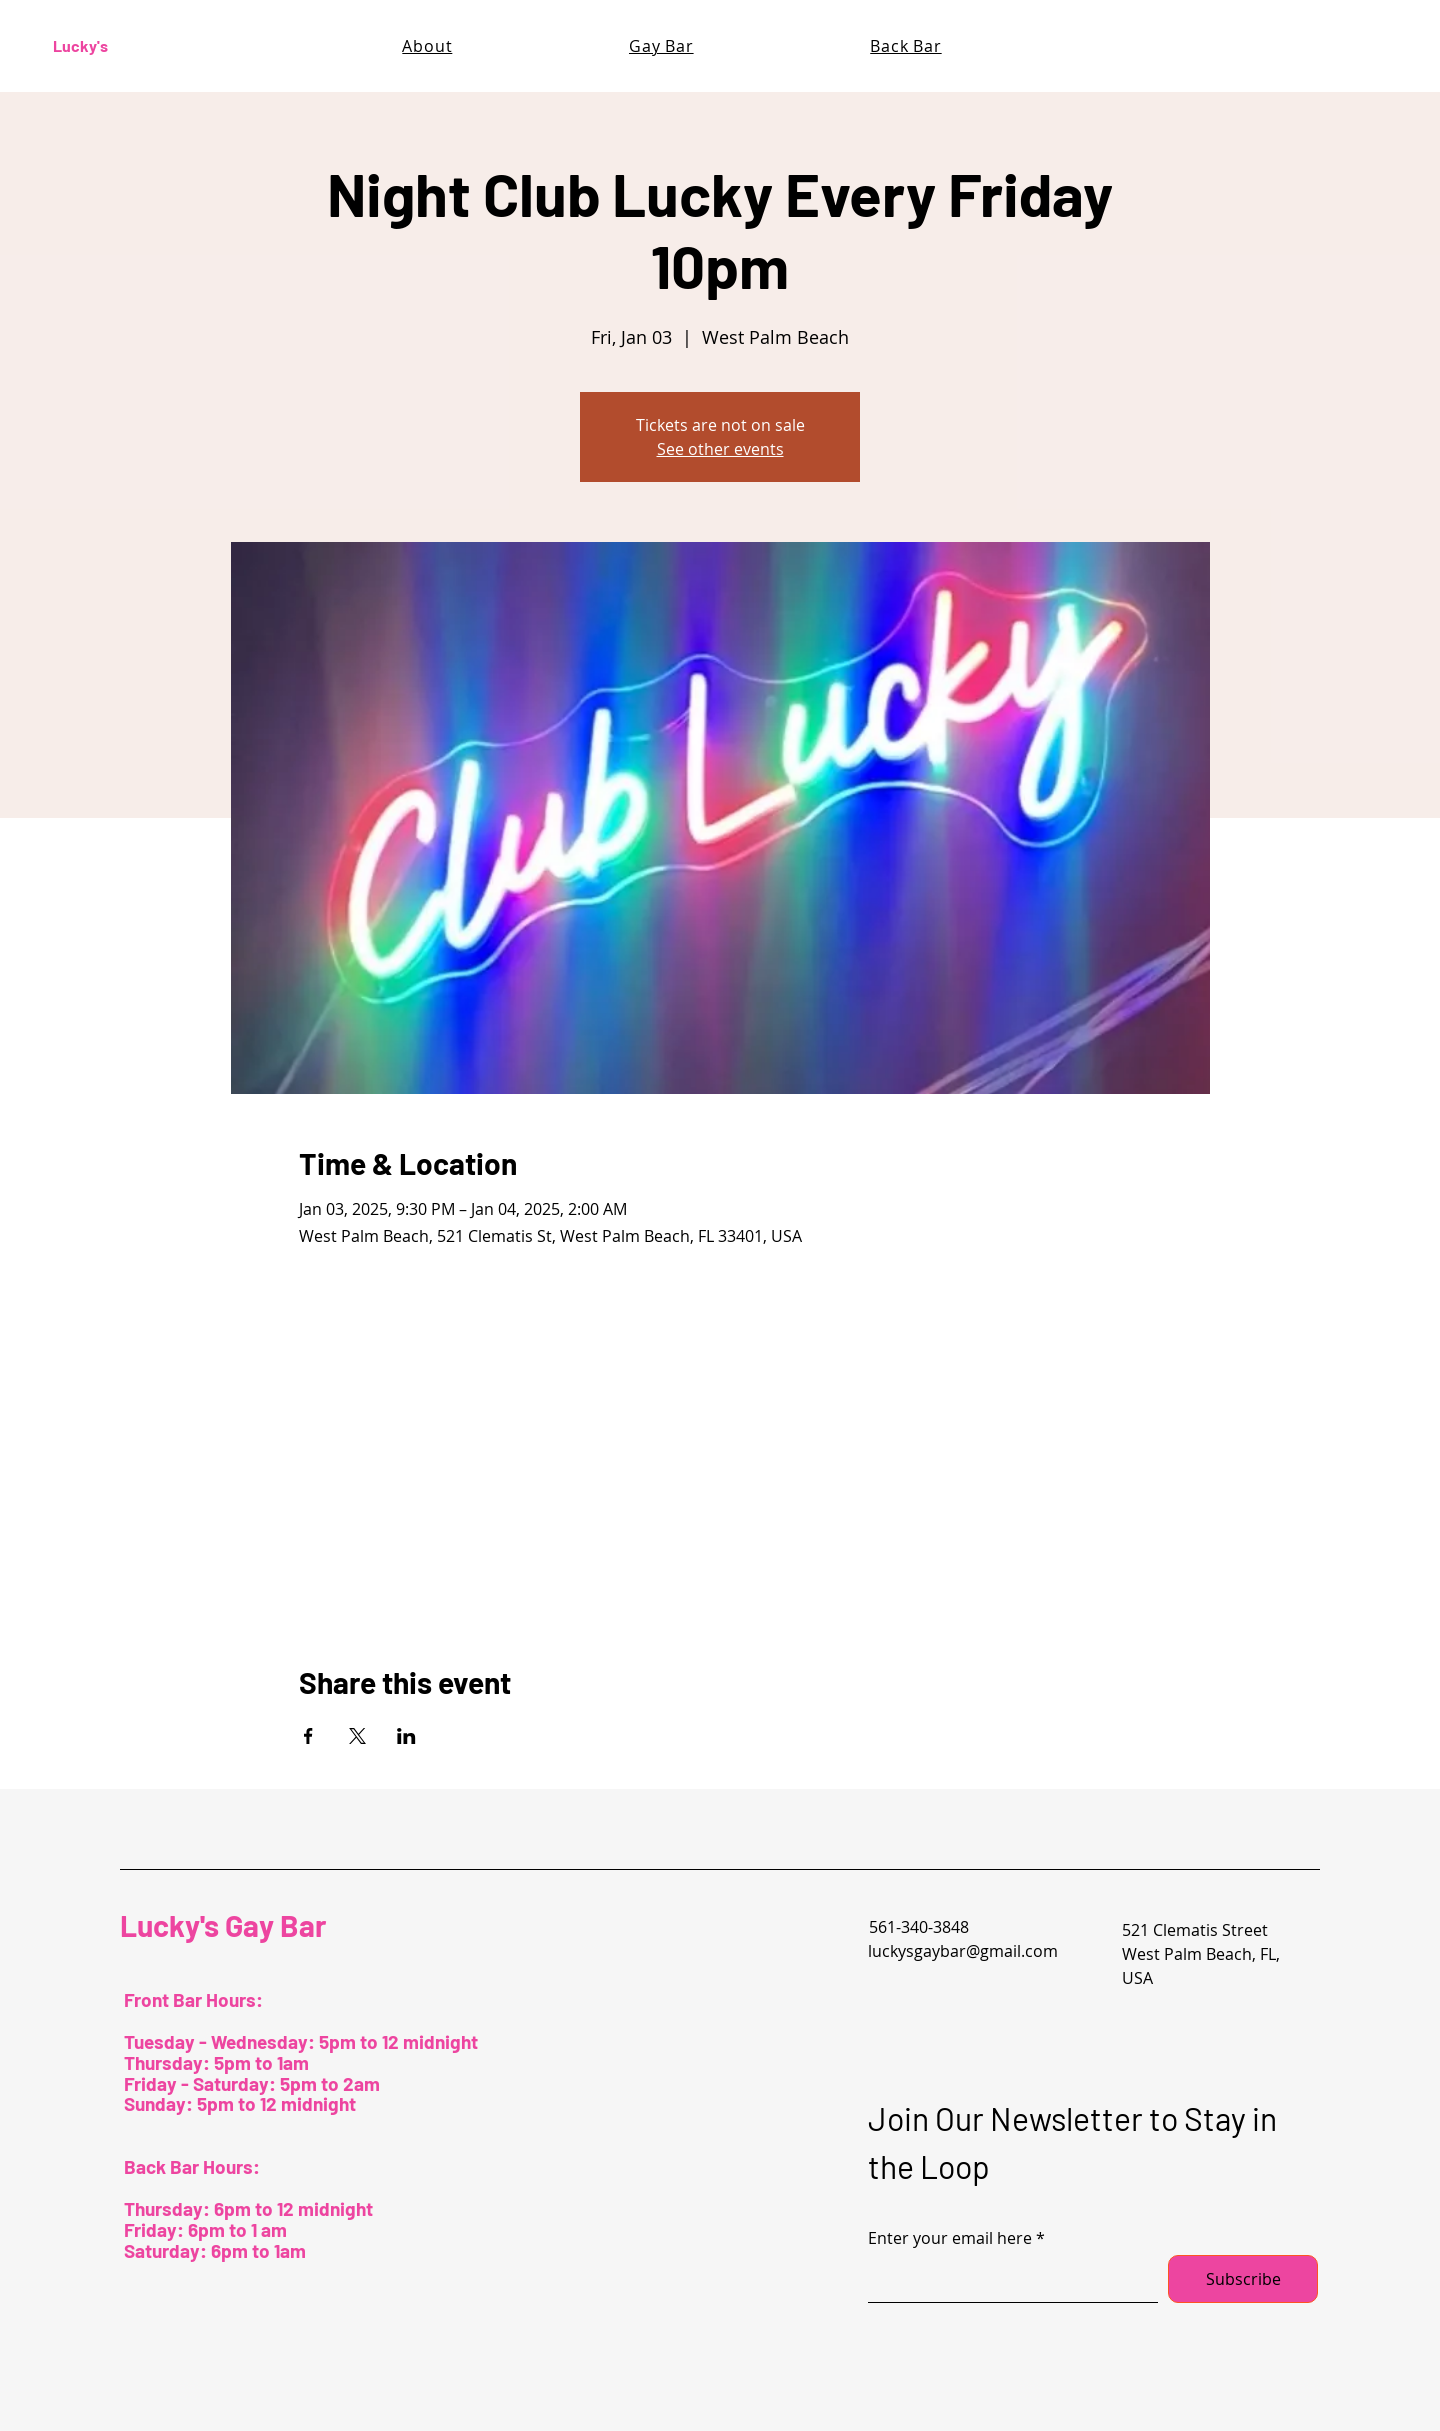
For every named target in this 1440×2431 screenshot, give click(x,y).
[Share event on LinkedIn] (406, 1736)
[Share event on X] (357, 1736)
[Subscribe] (1243, 2279)
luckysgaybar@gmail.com (963, 1951)
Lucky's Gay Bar (223, 1925)
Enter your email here (950, 2238)
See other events (720, 449)
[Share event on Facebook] (308, 1736)
